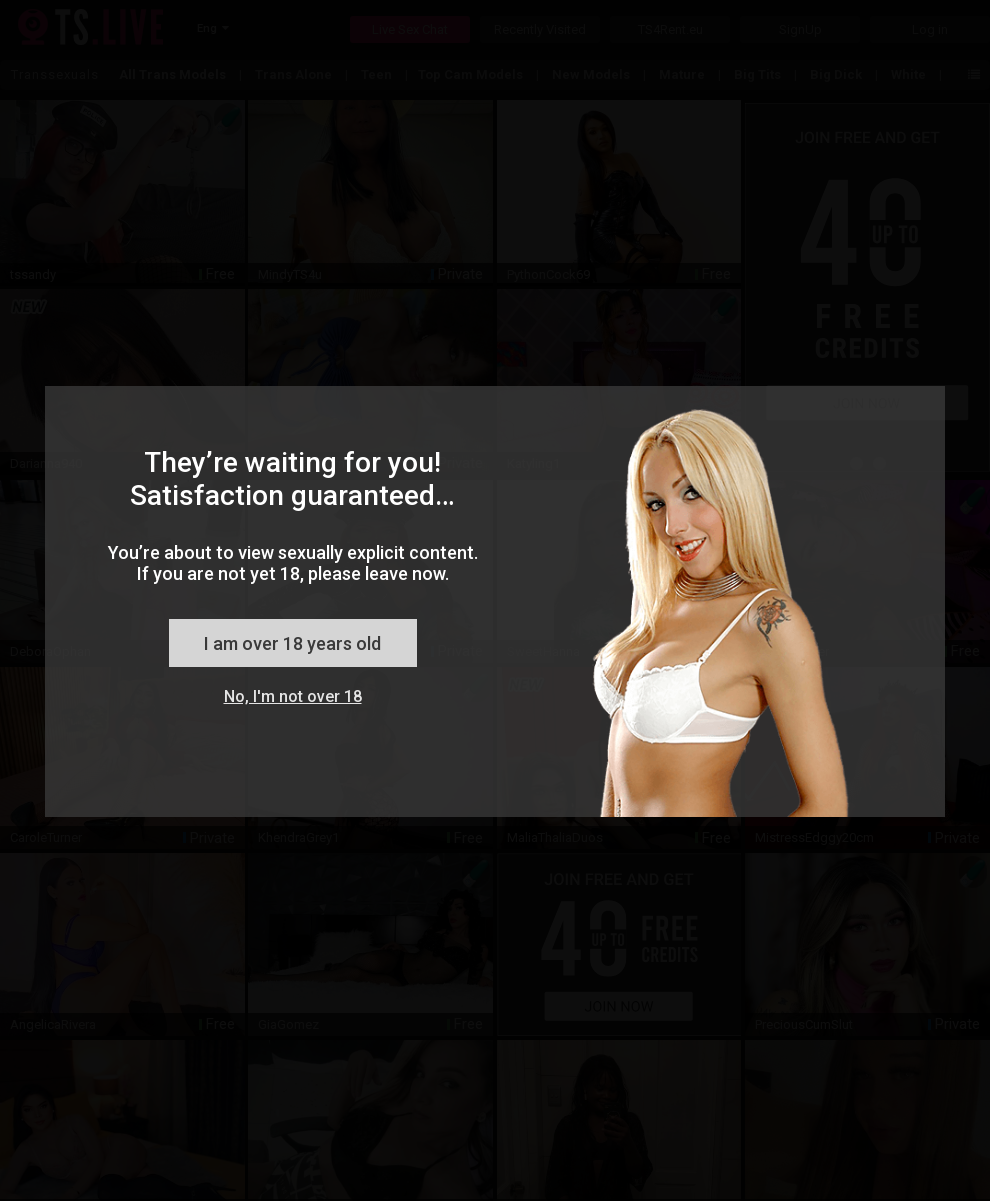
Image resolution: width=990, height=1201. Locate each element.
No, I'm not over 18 (293, 696)
